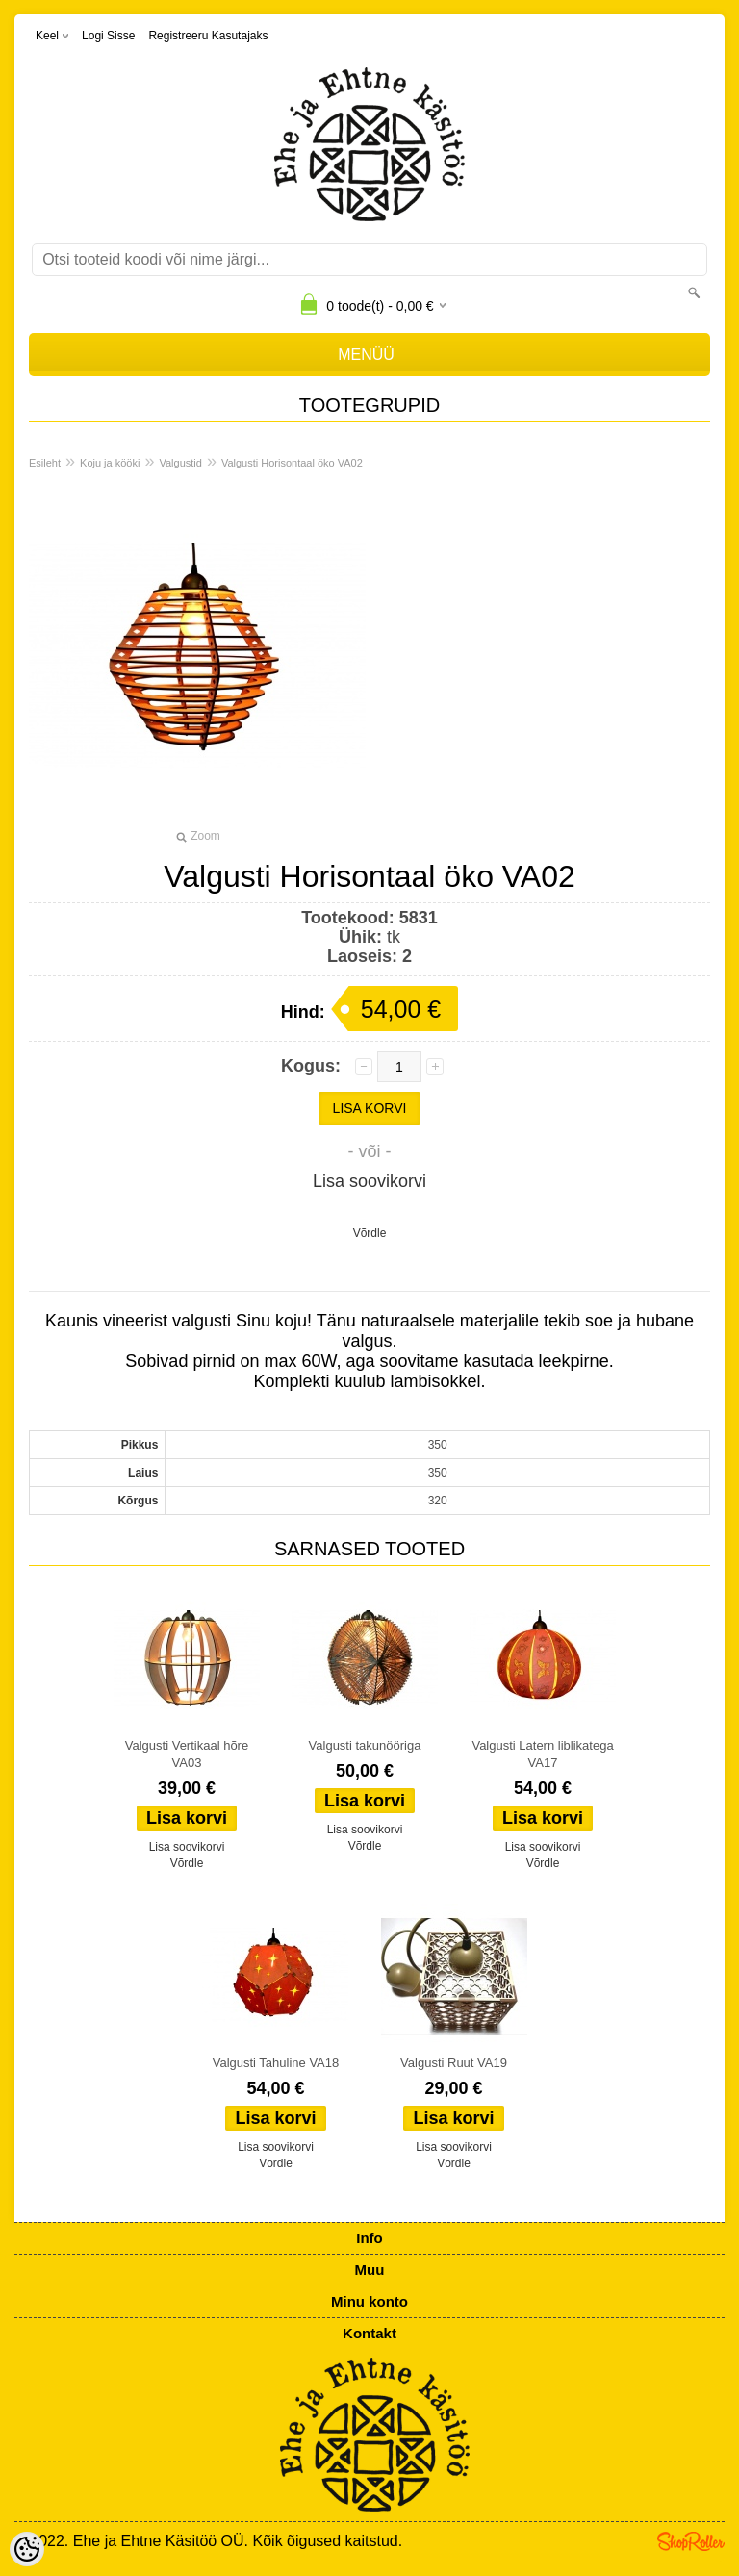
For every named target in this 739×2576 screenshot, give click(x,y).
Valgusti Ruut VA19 (453, 2063)
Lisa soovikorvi (369, 1181)
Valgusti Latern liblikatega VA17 (542, 1754)
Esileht (45, 462)
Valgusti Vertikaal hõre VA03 (186, 1754)
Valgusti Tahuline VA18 (276, 2063)
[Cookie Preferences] (27, 2549)
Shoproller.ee (691, 2541)
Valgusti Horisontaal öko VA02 (292, 462)
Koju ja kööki (110, 462)
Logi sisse (108, 35)
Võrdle (370, 1233)
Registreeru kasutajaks (208, 35)
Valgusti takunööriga (365, 1745)
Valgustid (180, 462)
